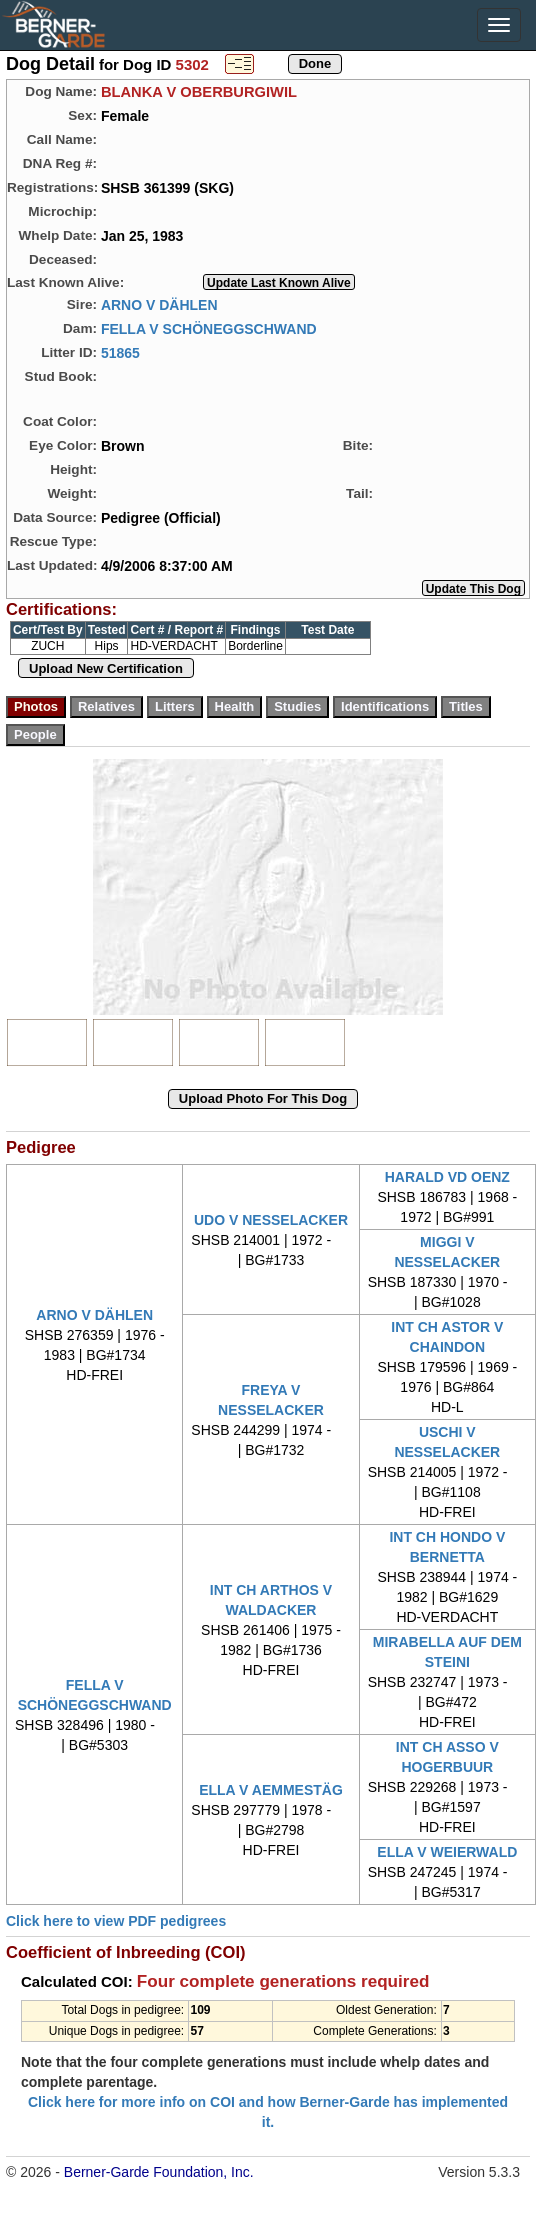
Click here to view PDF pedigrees (116, 1921)
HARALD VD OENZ (447, 1177)
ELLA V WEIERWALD (447, 1852)
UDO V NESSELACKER (271, 1220)
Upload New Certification (106, 668)
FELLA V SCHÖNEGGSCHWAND (209, 328)
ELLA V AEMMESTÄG (271, 1790)
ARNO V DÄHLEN (159, 304)
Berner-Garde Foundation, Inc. (159, 2172)
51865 (120, 352)
